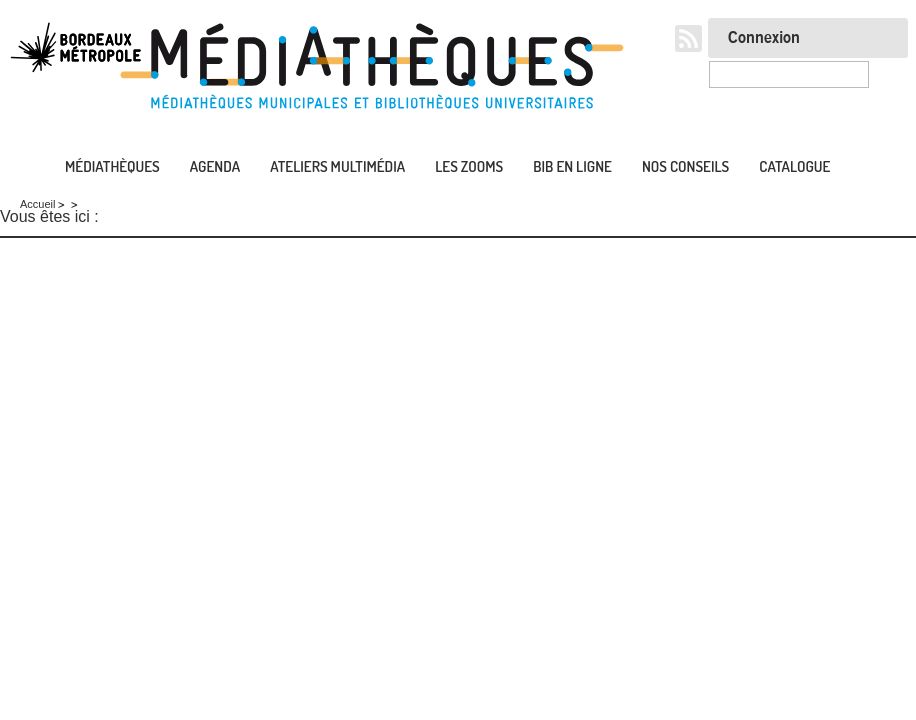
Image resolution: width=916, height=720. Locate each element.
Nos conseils (685, 166)
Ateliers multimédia (337, 166)
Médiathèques (112, 166)
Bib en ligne (572, 166)
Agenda (215, 166)
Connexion (764, 38)
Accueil (20, 167)
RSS (688, 38)
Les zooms (469, 166)
